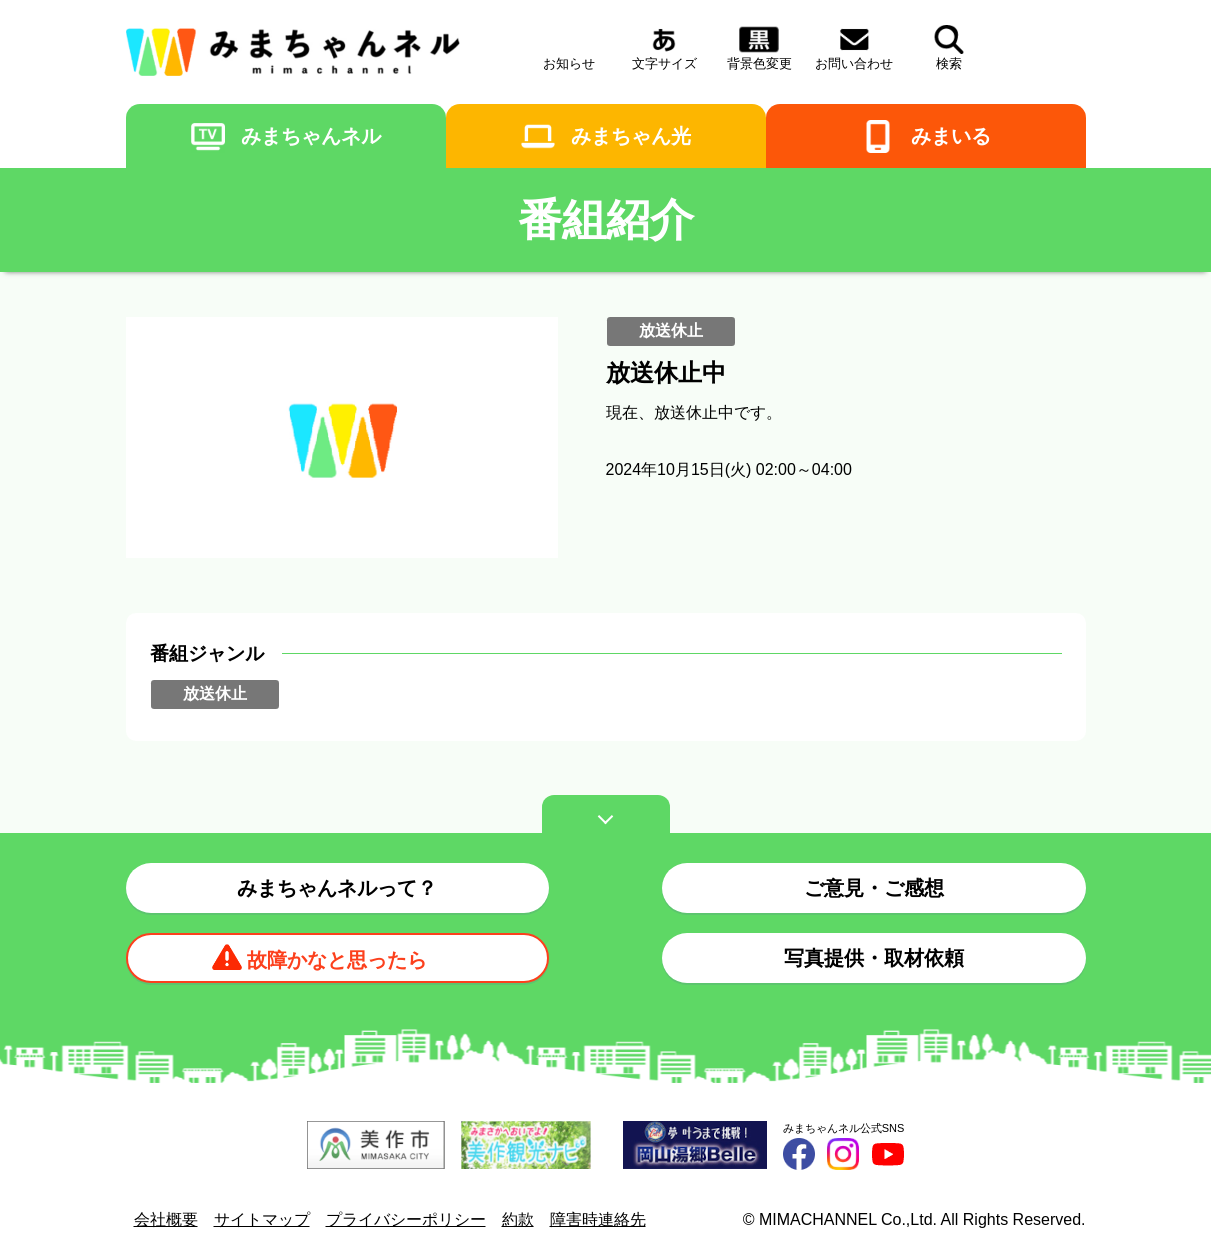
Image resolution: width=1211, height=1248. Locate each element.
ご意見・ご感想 (874, 888)
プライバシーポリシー (406, 1219)
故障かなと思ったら (337, 960)
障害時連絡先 (598, 1219)
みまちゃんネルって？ (337, 888)
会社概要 (166, 1219)
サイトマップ (262, 1219)
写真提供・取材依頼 (874, 958)
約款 (518, 1219)
